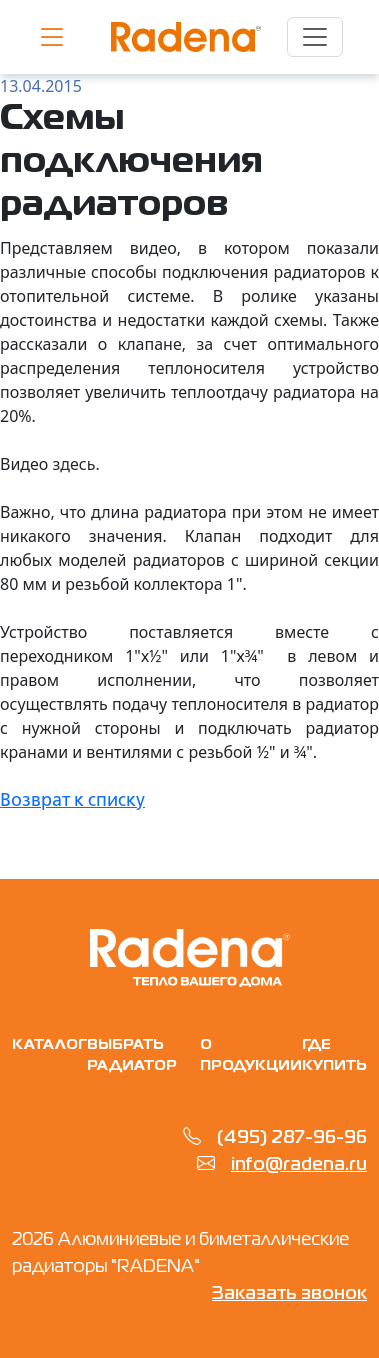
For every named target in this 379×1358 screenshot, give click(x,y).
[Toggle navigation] (315, 37)
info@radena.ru (299, 1165)
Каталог (49, 1045)
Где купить (334, 1055)
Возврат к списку (72, 801)
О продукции (251, 1055)
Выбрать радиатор (132, 1055)
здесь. (76, 464)
